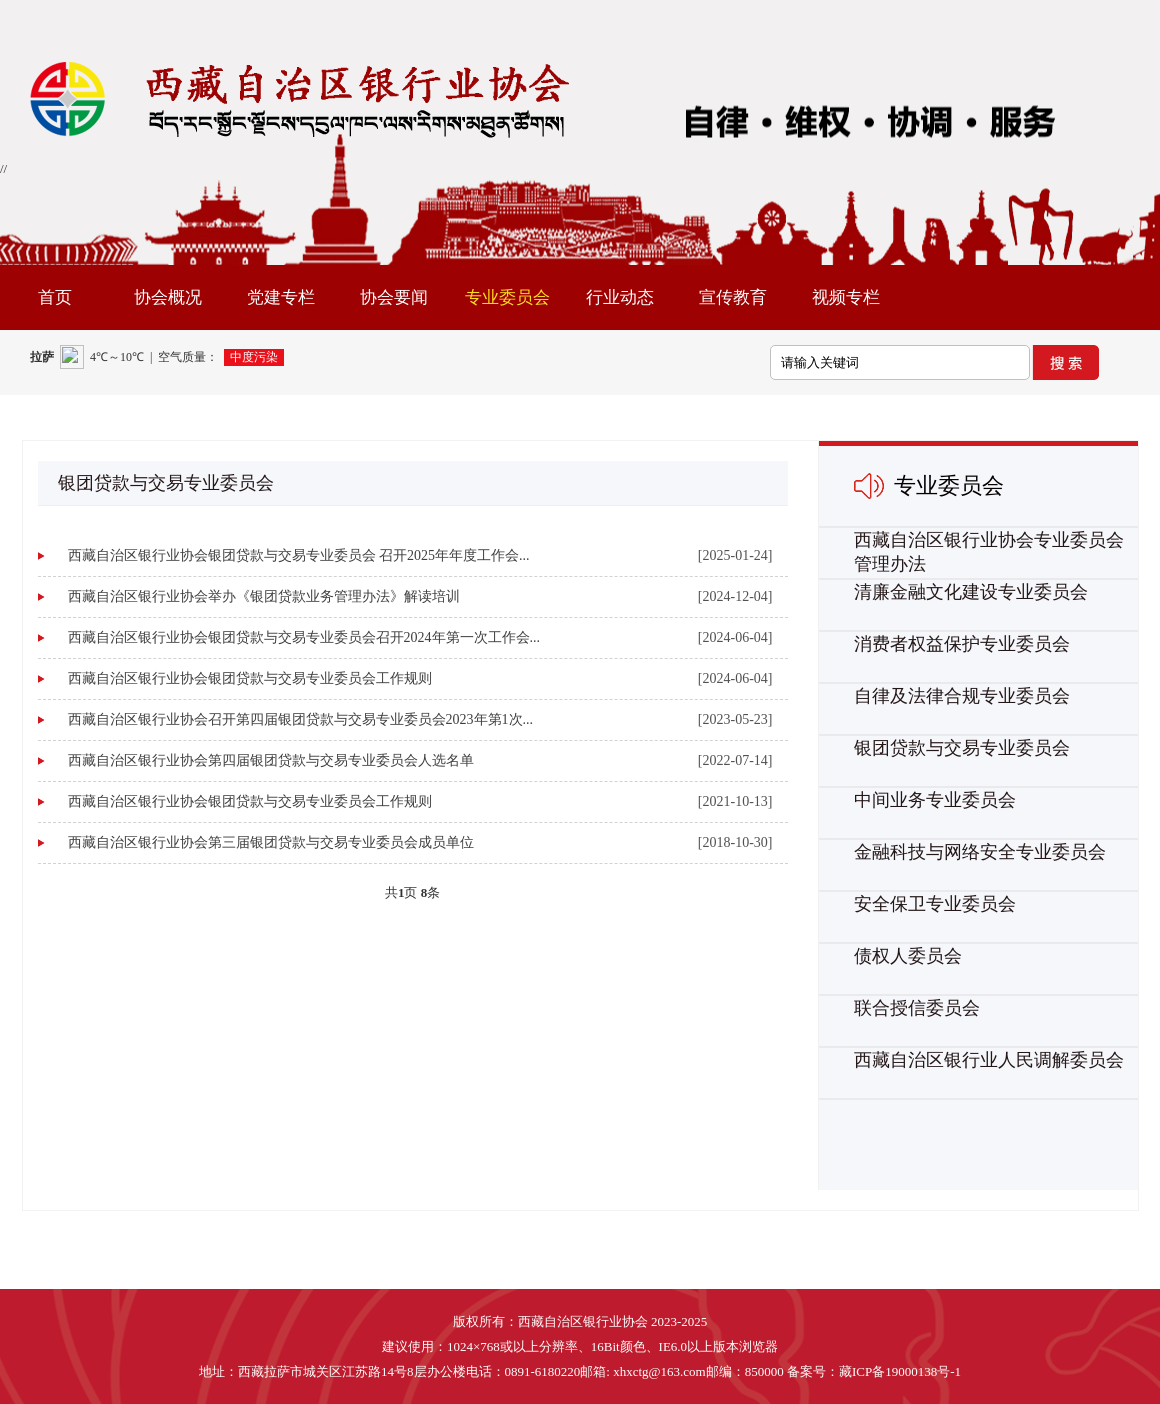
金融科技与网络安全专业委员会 (980, 852)
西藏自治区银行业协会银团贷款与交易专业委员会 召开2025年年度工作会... (299, 555)
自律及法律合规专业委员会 (962, 696)
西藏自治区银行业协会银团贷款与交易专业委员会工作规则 (250, 678)
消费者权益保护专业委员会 (962, 644)
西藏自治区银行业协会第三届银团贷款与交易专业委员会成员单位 (271, 842)
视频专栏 (846, 297)
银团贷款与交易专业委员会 (962, 748)
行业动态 (620, 297)
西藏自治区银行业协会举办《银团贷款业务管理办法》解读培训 (264, 596)
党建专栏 (281, 297)
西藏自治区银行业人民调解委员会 (989, 1060)
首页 (55, 297)
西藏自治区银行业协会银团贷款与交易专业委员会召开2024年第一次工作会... (304, 637)
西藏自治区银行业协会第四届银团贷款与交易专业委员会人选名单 (271, 760)
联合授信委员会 (917, 1008)
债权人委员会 (908, 956)
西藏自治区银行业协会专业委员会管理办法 (989, 552)
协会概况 (168, 297)
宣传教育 (733, 297)
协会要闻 (394, 297)
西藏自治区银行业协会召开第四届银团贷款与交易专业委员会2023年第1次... (301, 719)
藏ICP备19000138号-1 (900, 1371)
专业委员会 (507, 297)
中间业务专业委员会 (935, 800)
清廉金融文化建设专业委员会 (971, 592)
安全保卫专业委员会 (935, 904)
